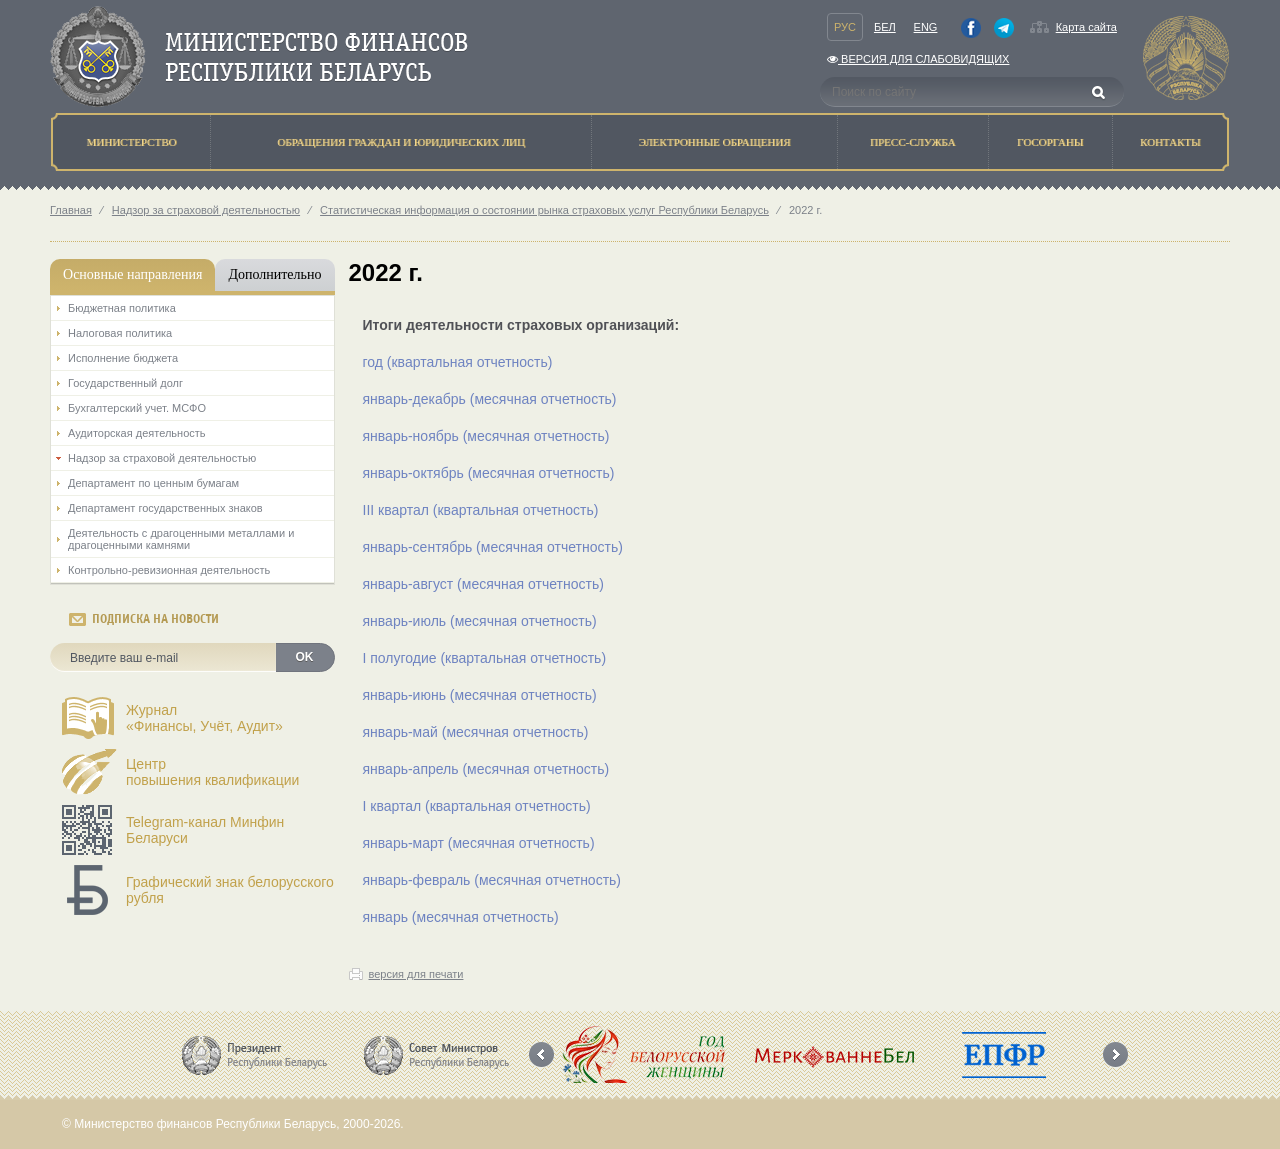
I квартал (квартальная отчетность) (477, 806)
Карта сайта (1086, 27)
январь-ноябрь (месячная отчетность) (486, 436)
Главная (71, 210)
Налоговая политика (120, 333)
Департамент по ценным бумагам (153, 483)
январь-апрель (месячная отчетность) (486, 769)
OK (305, 657)
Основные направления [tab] (132, 274)
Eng (926, 27)
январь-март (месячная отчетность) (479, 843)
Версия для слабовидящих (918, 59)
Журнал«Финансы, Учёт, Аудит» (204, 718)
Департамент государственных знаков (165, 508)
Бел (885, 27)
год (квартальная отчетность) (458, 362)
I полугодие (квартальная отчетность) (485, 658)
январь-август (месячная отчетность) (483, 584)
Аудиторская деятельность (137, 433)
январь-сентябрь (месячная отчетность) (493, 547)
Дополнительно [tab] (274, 274)
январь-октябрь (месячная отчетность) (489, 473)
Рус (845, 27)
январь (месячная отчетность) (461, 917)
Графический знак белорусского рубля (230, 890)
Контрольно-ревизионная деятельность (169, 570)
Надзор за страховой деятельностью (206, 210)
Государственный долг (125, 383)
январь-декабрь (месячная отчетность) (490, 399)
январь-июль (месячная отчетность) (480, 621)
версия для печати (416, 974)
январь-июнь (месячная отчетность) (480, 695)
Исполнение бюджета (123, 358)
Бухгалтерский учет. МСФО (137, 408)
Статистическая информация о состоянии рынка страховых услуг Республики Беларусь (544, 210)
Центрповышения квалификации (212, 772)
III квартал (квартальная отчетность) (481, 510)
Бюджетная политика (122, 308)
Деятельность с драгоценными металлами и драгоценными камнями (181, 539)
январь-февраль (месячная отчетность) (492, 880)
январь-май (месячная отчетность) (476, 732)
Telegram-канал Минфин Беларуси (205, 830)
